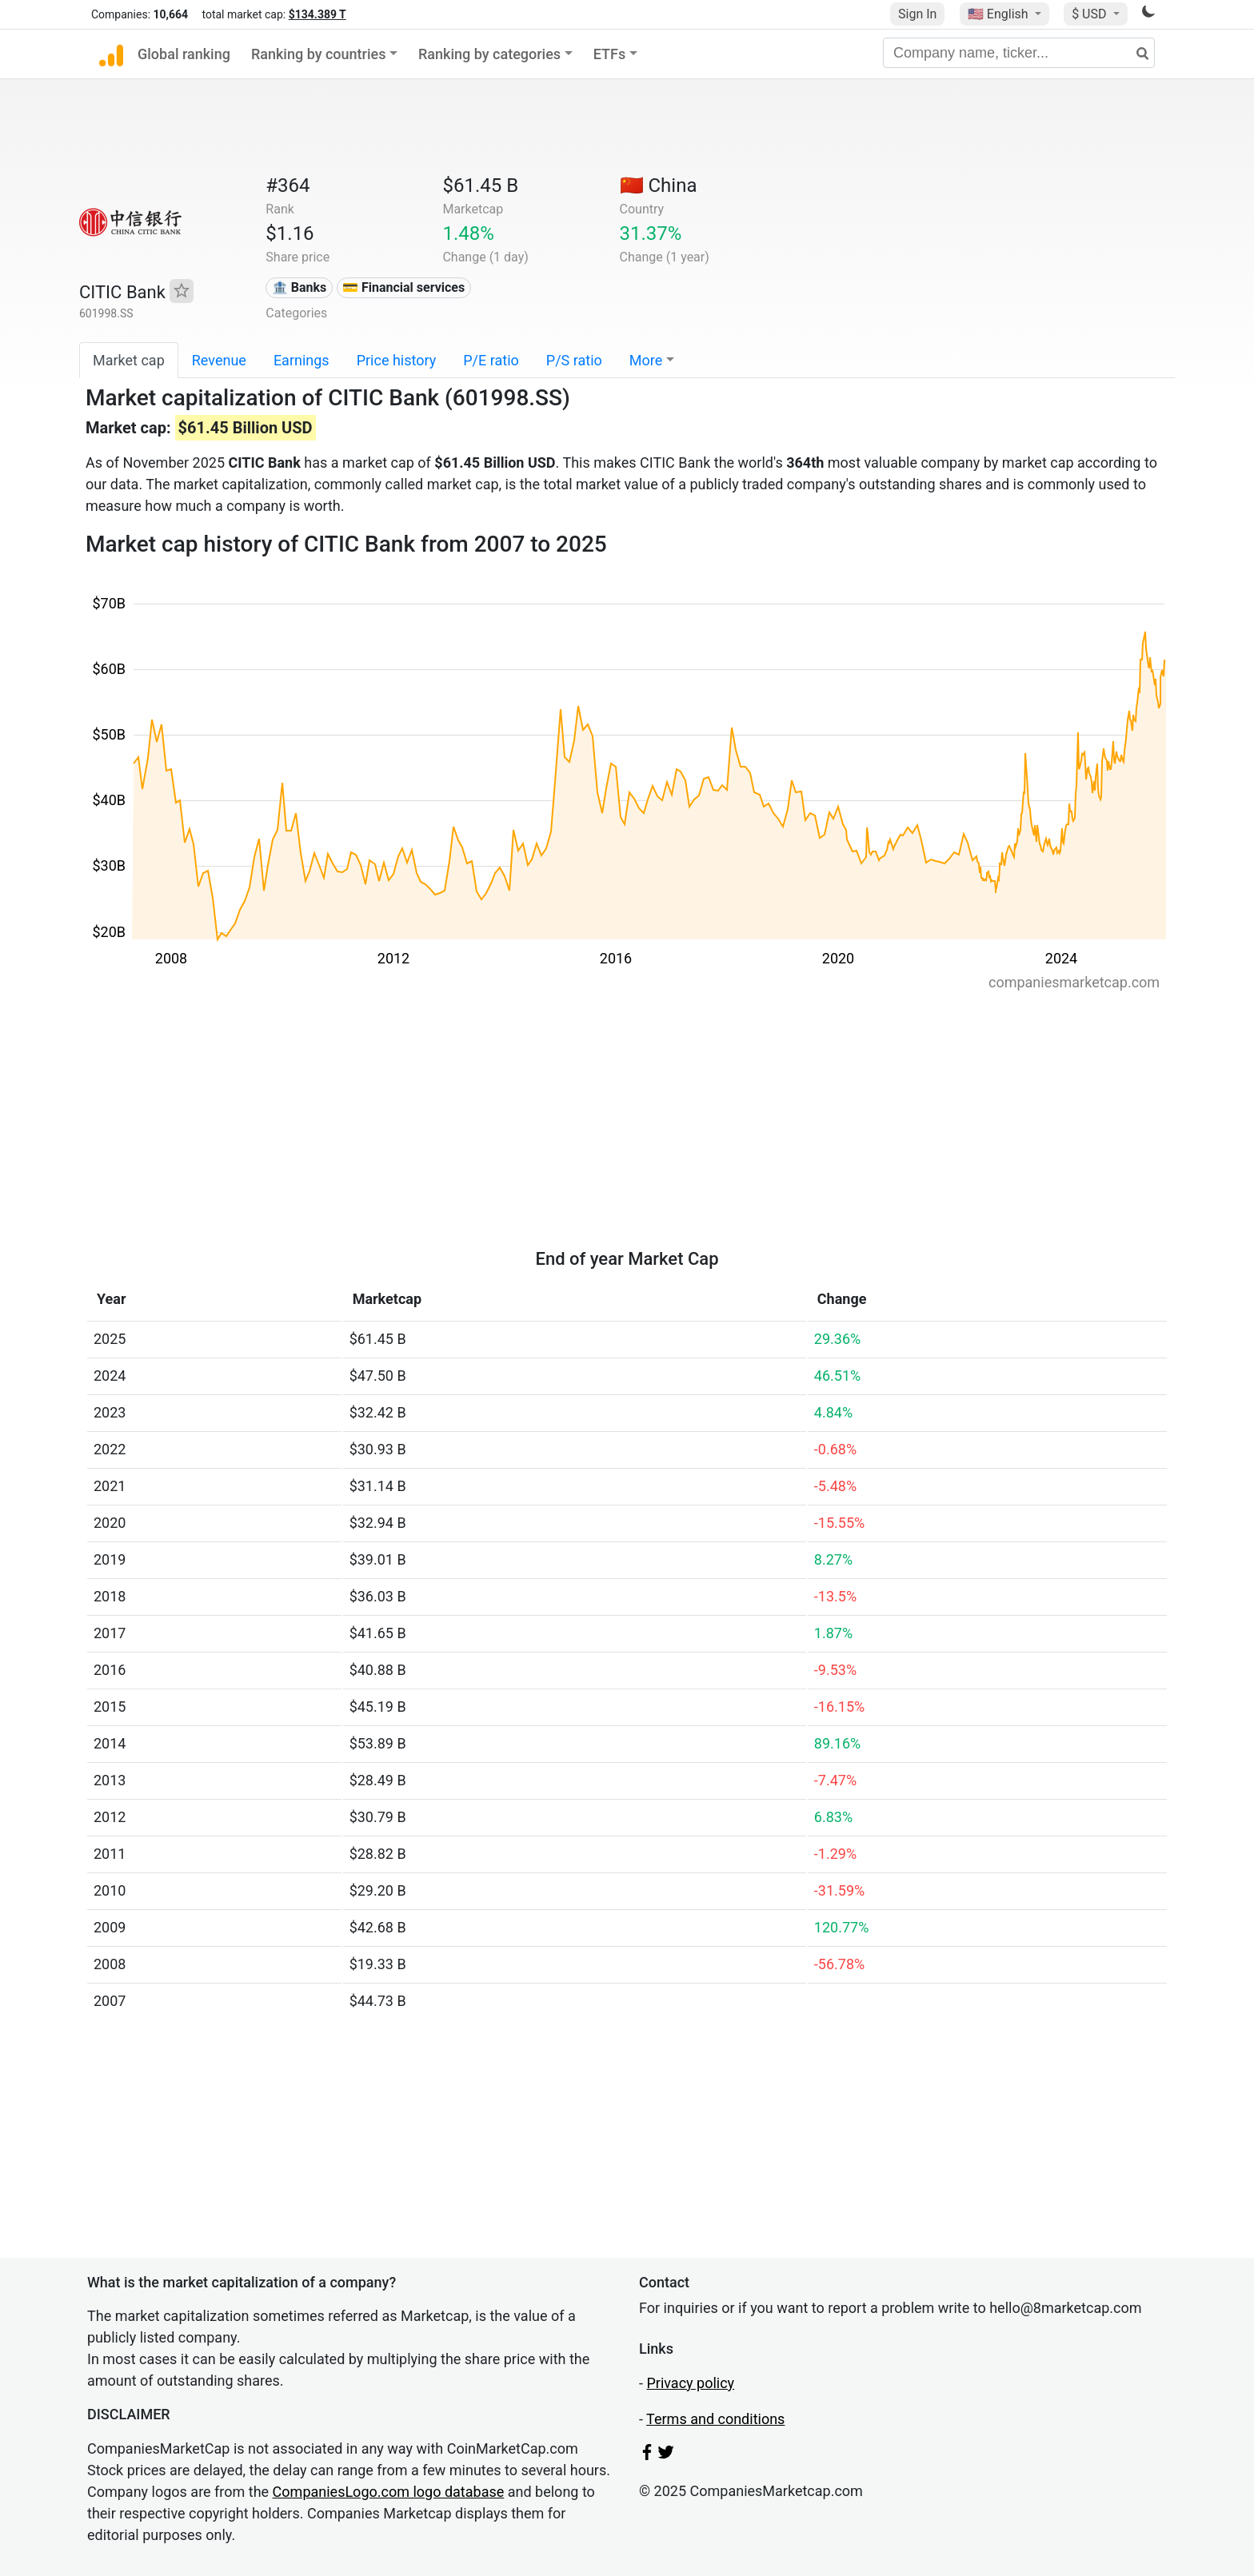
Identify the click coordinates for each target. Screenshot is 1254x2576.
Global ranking (184, 54)
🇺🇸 (1000, 14)
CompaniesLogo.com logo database (389, 2491)
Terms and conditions (715, 2419)
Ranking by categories (489, 54)
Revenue (219, 360)
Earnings (301, 360)
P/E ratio (491, 360)
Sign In (917, 14)
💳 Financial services (403, 287)
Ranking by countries (318, 54)
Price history (397, 360)
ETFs (609, 54)
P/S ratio (574, 360)
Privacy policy (690, 2383)
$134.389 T (317, 14)
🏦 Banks (299, 287)
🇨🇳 (658, 185)
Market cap (129, 360)
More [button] (645, 360)
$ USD (1090, 14)
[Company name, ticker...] (1019, 53)
